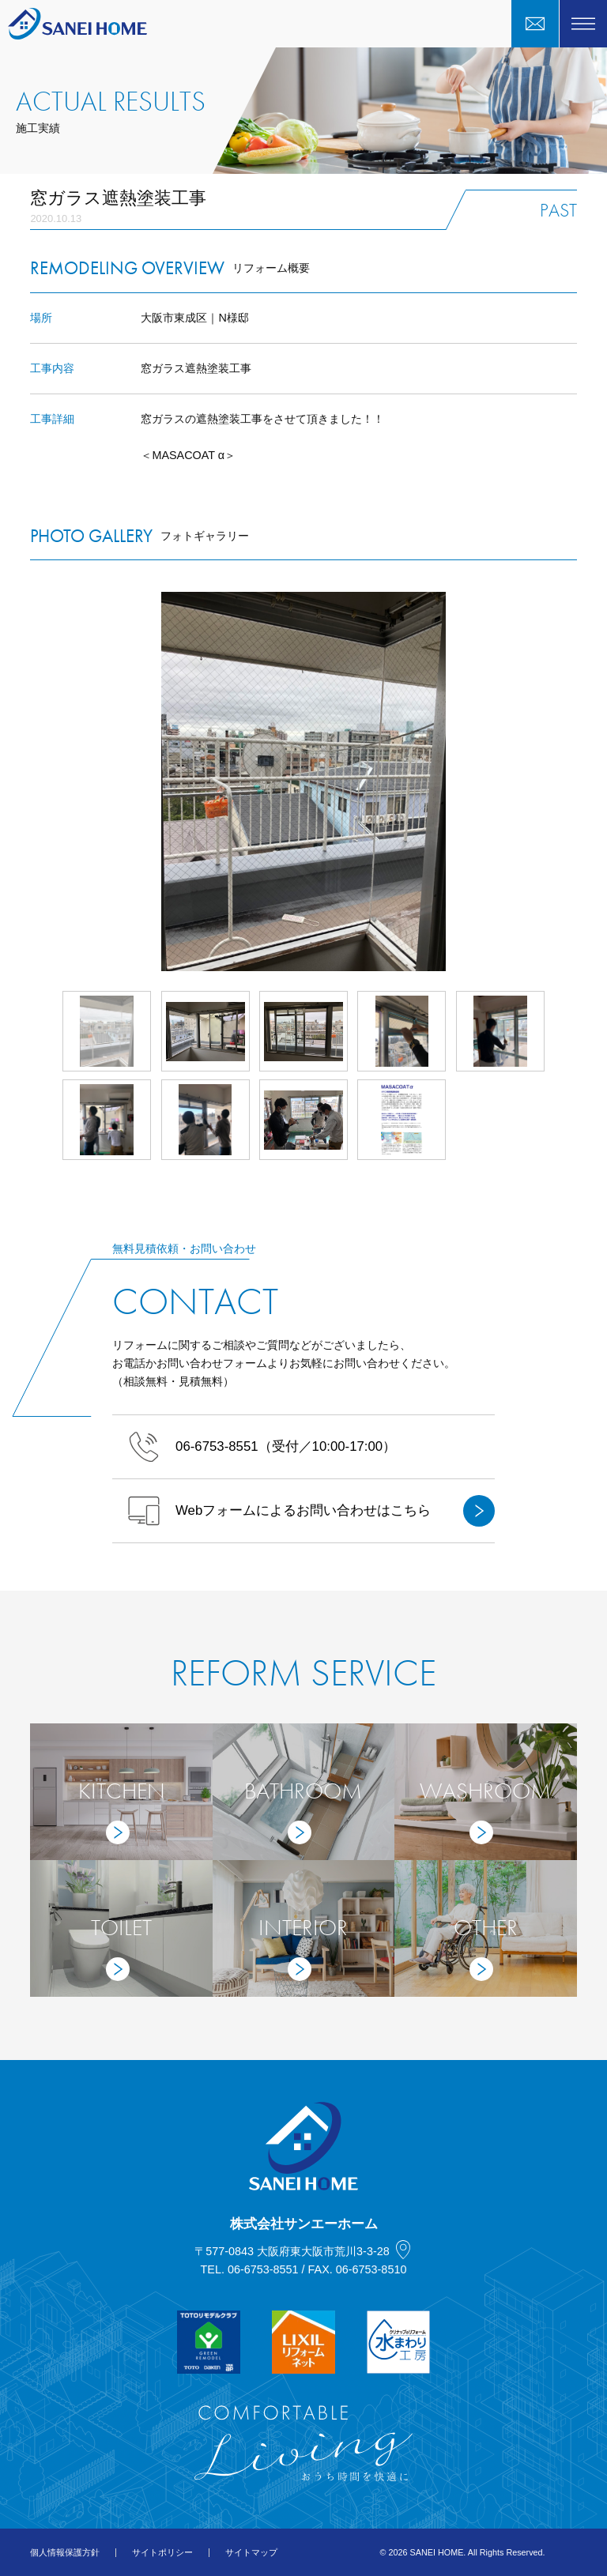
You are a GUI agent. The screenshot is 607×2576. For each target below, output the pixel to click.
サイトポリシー (162, 2552)
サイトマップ (251, 2552)
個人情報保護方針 (65, 2552)
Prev (30, 781)
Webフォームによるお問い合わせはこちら (311, 1511)
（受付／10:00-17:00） (262, 1447)
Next (577, 781)
